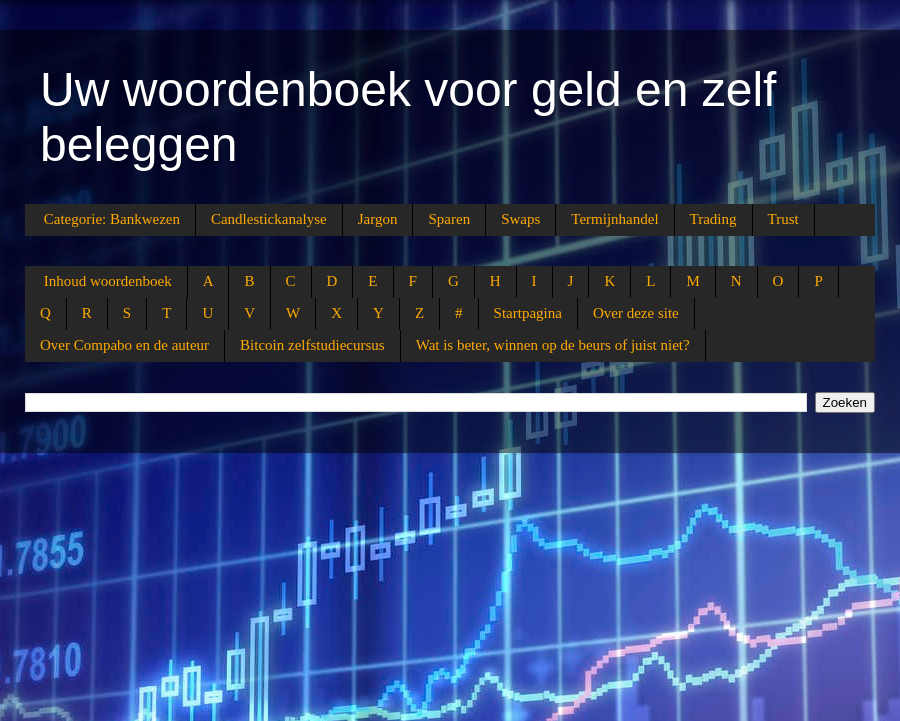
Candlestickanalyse (269, 219)
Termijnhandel (614, 219)
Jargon (378, 219)
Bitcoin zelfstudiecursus (312, 345)
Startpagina (528, 313)
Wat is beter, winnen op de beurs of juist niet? (553, 345)
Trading (713, 219)
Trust (783, 219)
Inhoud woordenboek (108, 281)
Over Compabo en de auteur (124, 345)
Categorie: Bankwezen (112, 219)
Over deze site (636, 313)
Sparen (449, 219)
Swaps (520, 219)
